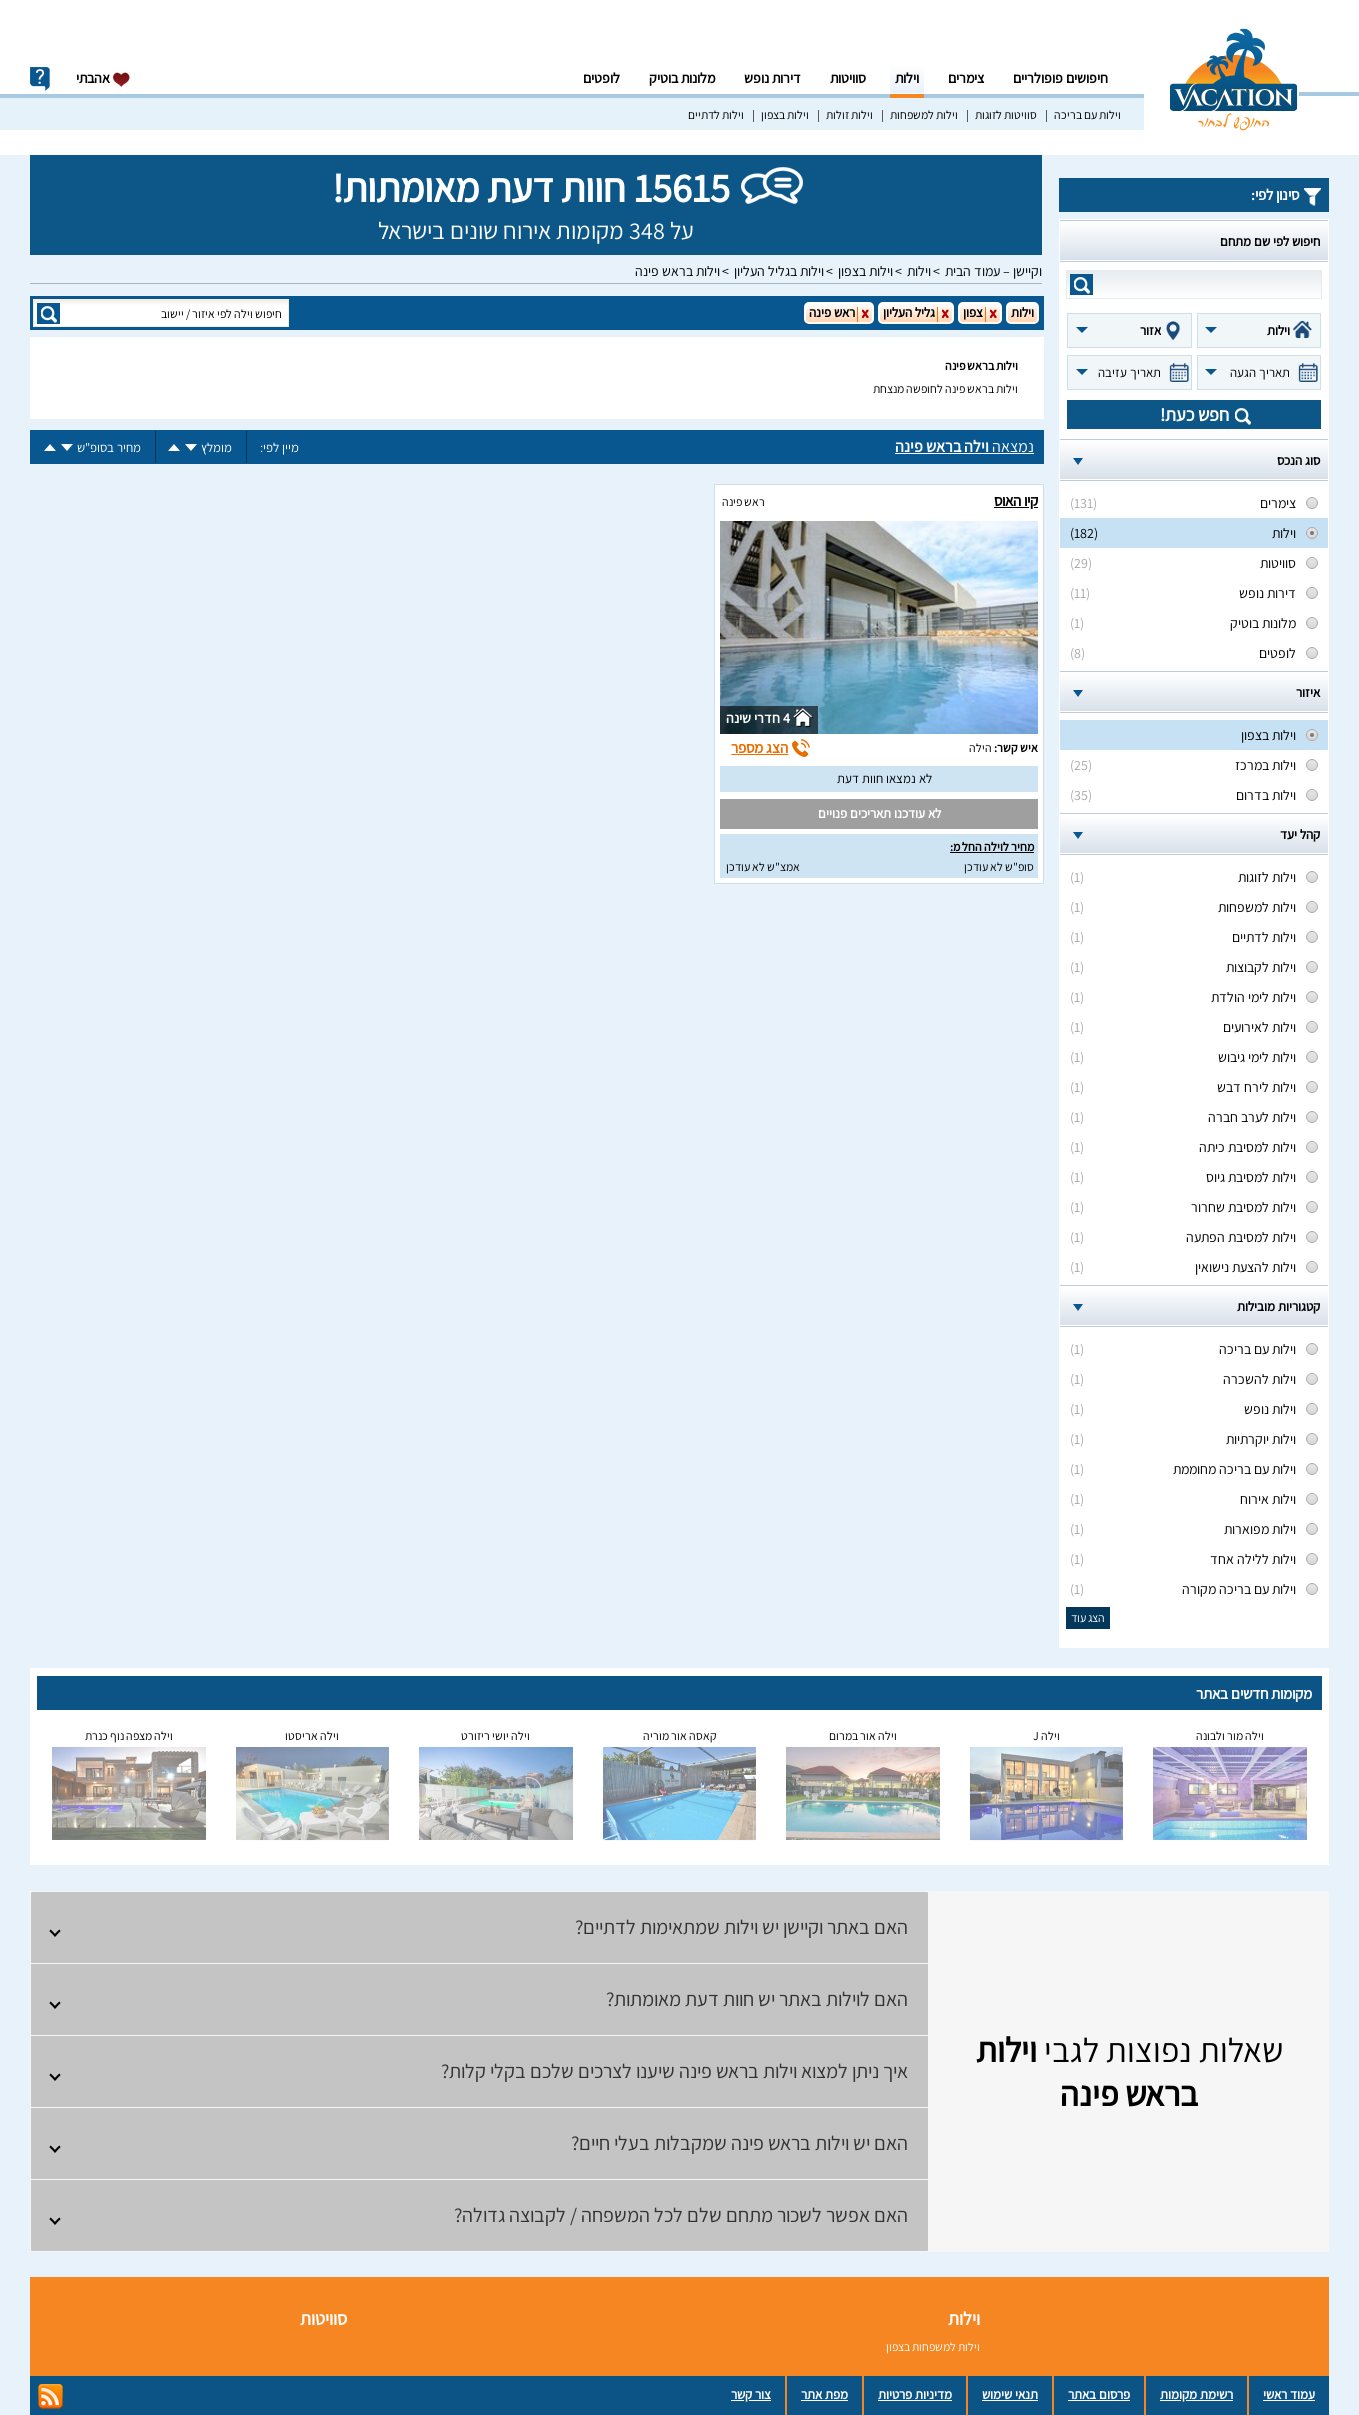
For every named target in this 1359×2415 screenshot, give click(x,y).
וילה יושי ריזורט (495, 1735)
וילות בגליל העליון (779, 271)
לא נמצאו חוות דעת (884, 778)
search (1081, 284)
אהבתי (103, 78)
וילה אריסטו (312, 1735)
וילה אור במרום (863, 1735)
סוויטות (848, 78)
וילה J (1046, 1735)
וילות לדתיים (716, 114)
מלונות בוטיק (682, 78)
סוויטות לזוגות (1006, 114)
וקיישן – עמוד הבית (993, 271)
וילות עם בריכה (1087, 114)
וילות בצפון (785, 114)
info (40, 79)
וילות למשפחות (924, 114)
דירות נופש (772, 78)
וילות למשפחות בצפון (933, 2346)
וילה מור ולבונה (1230, 1735)
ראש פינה (743, 501)
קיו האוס (1016, 500)
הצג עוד (1088, 1617)
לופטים (601, 78)
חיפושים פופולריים (1060, 78)
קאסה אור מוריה (680, 1735)
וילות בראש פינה (677, 271)
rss (50, 2396)
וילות (907, 78)
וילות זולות (849, 114)
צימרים (966, 78)
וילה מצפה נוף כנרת (129, 1735)
